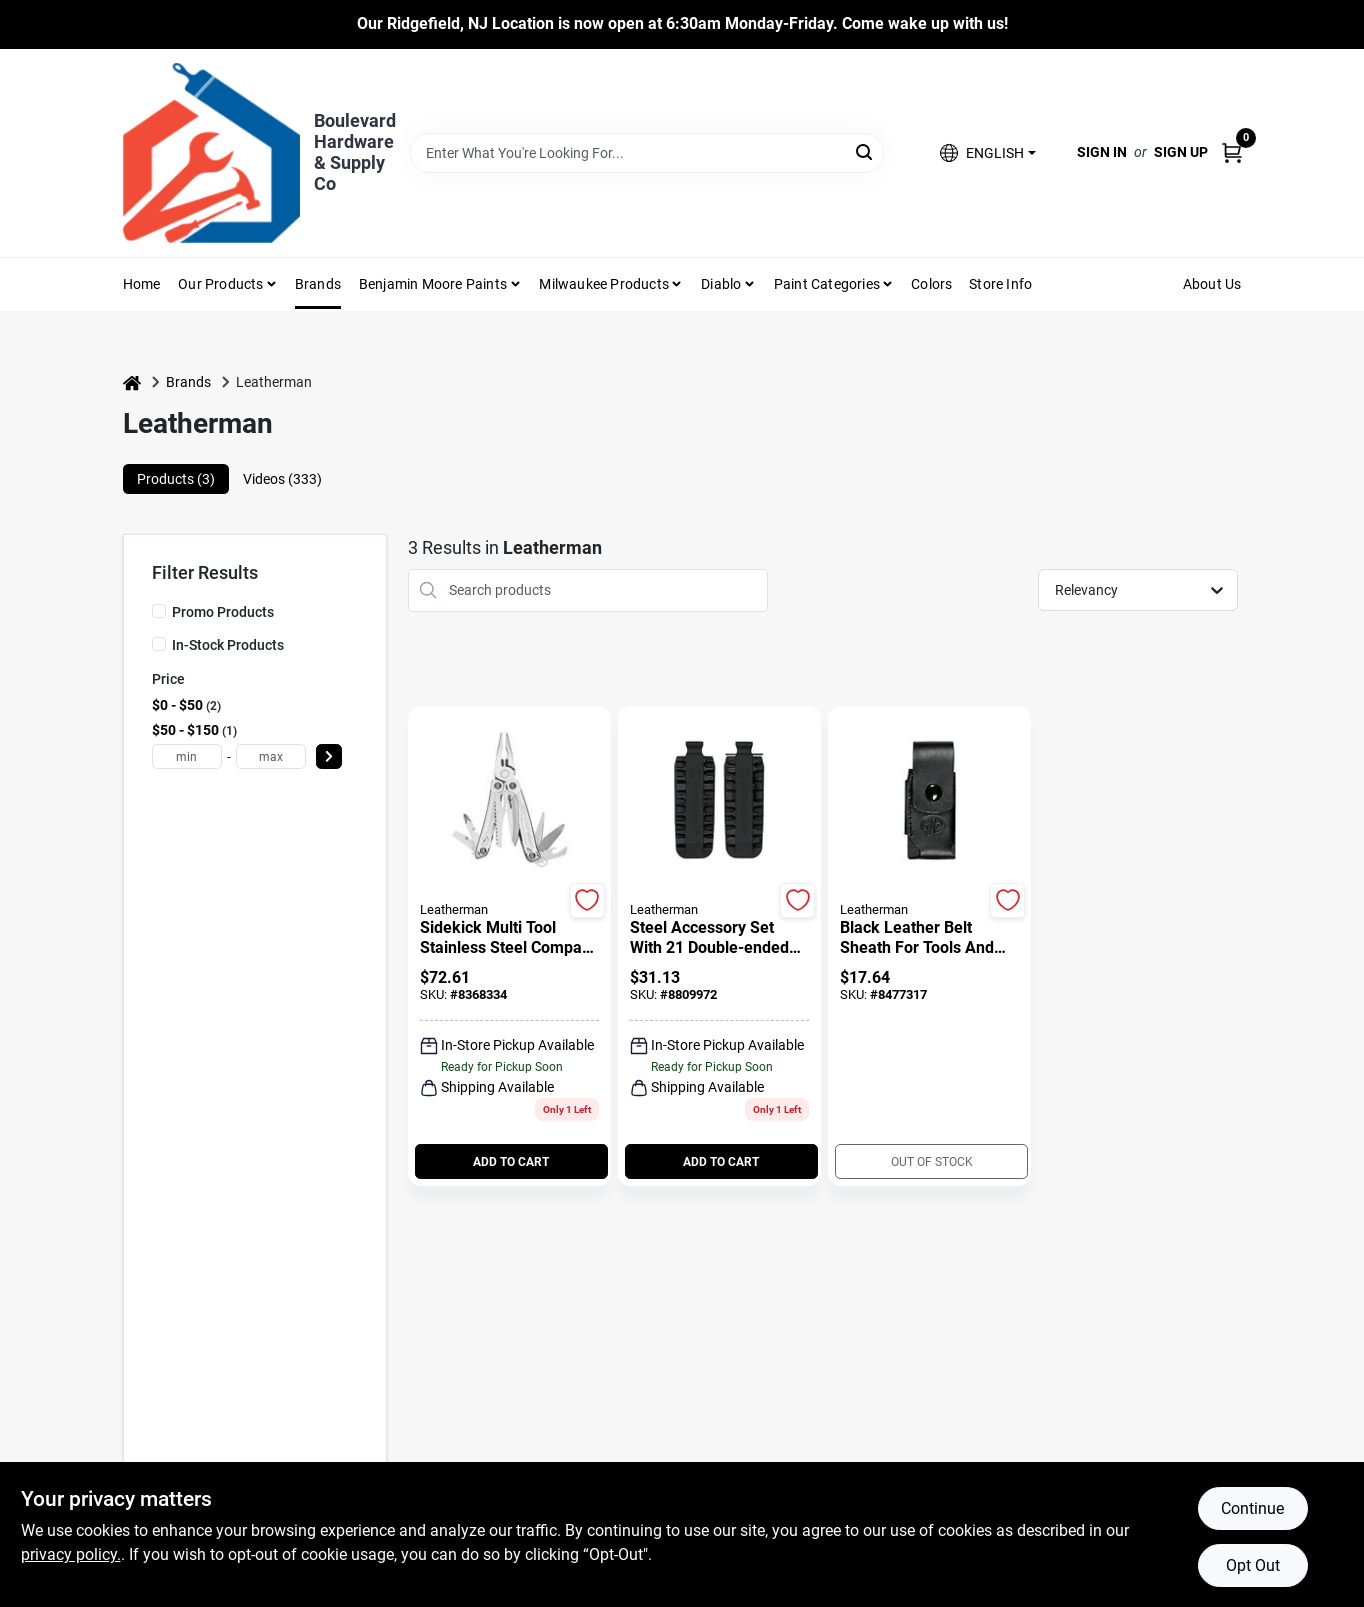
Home (142, 284)
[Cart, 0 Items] (1232, 152)
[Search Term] (647, 153)
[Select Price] (329, 756)
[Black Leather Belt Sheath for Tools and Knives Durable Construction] (929, 938)
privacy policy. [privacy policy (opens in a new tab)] (71, 1554)
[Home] (132, 382)
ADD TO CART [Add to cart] (511, 1162)
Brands (318, 284)
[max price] (271, 756)
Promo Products (223, 612)
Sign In (1102, 152)
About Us (1212, 284)
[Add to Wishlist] (587, 900)
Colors (931, 284)
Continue (1252, 1508)
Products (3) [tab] (176, 479)
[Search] (865, 151)
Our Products (220, 284)
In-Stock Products (228, 645)
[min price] (187, 756)
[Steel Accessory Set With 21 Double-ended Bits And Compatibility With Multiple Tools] (719, 938)
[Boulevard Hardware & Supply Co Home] (211, 153)
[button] (987, 152)
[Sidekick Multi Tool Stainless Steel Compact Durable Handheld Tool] (509, 938)
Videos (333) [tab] (282, 479)
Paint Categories (827, 284)
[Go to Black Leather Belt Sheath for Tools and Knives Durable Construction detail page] (930, 802)
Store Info (1000, 284)
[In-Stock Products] (159, 644)
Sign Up (1181, 152)
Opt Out (1253, 1565)
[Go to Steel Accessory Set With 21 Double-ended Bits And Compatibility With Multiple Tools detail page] (719, 802)
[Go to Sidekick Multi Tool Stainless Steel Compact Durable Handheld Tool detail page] (509, 802)
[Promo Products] (159, 611)
